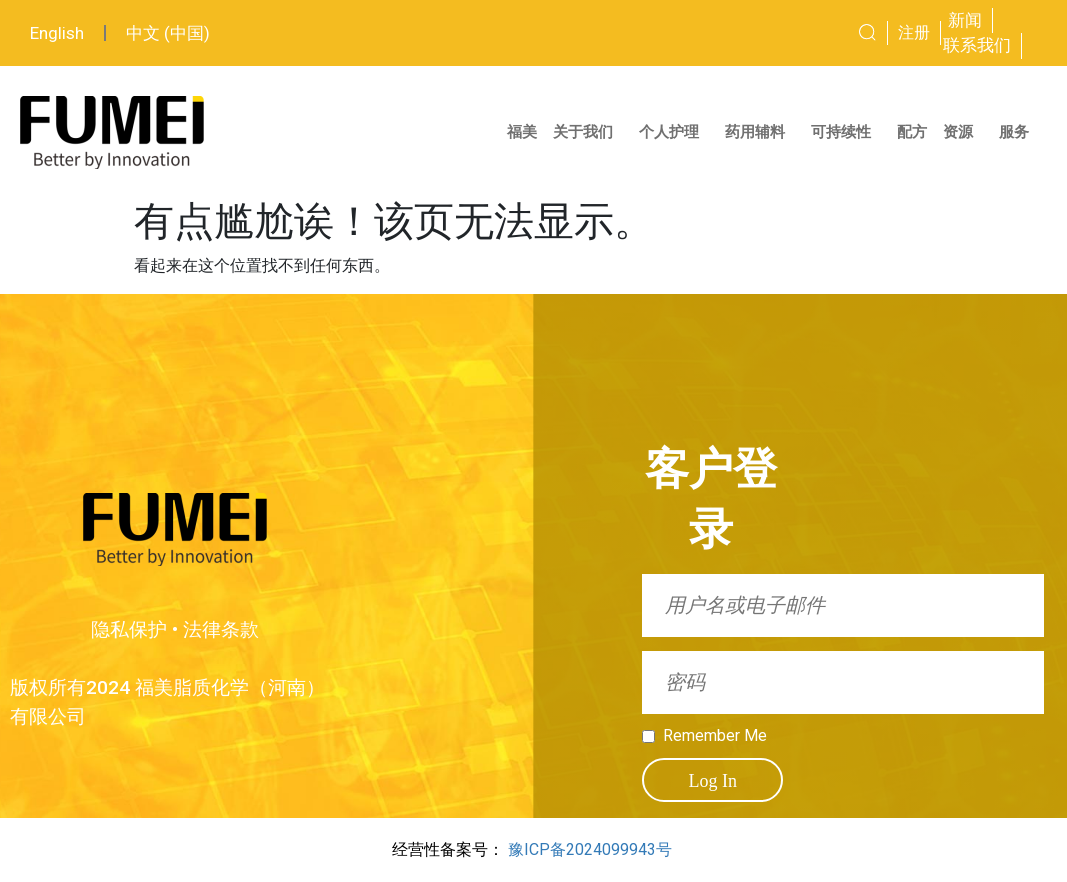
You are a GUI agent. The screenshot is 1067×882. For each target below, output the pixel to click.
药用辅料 (760, 132)
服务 (1019, 132)
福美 (522, 132)
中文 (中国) (168, 33)
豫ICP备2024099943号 (590, 849)
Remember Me (715, 736)
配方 (912, 132)
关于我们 (588, 132)
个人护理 (674, 132)
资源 (963, 132)
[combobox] (813, 33)
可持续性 (846, 132)
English (57, 33)
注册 (914, 32)
